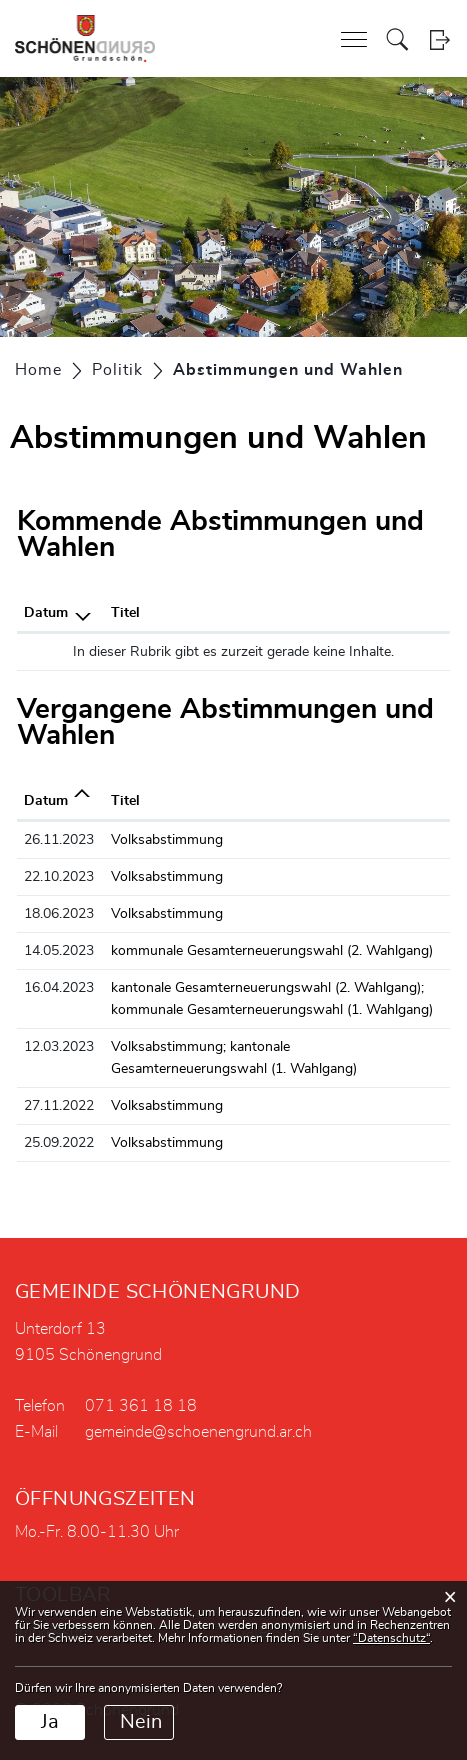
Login (439, 39)
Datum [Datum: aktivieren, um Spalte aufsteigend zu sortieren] (46, 801)
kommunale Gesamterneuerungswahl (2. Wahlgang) (272, 951)
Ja (50, 1722)
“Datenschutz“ (391, 1638)
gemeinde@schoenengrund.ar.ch (198, 1432)
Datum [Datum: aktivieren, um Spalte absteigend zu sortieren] (46, 613)
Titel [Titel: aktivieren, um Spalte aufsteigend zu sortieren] (125, 613)
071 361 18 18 (141, 1406)
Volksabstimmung (167, 840)
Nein (141, 1722)
